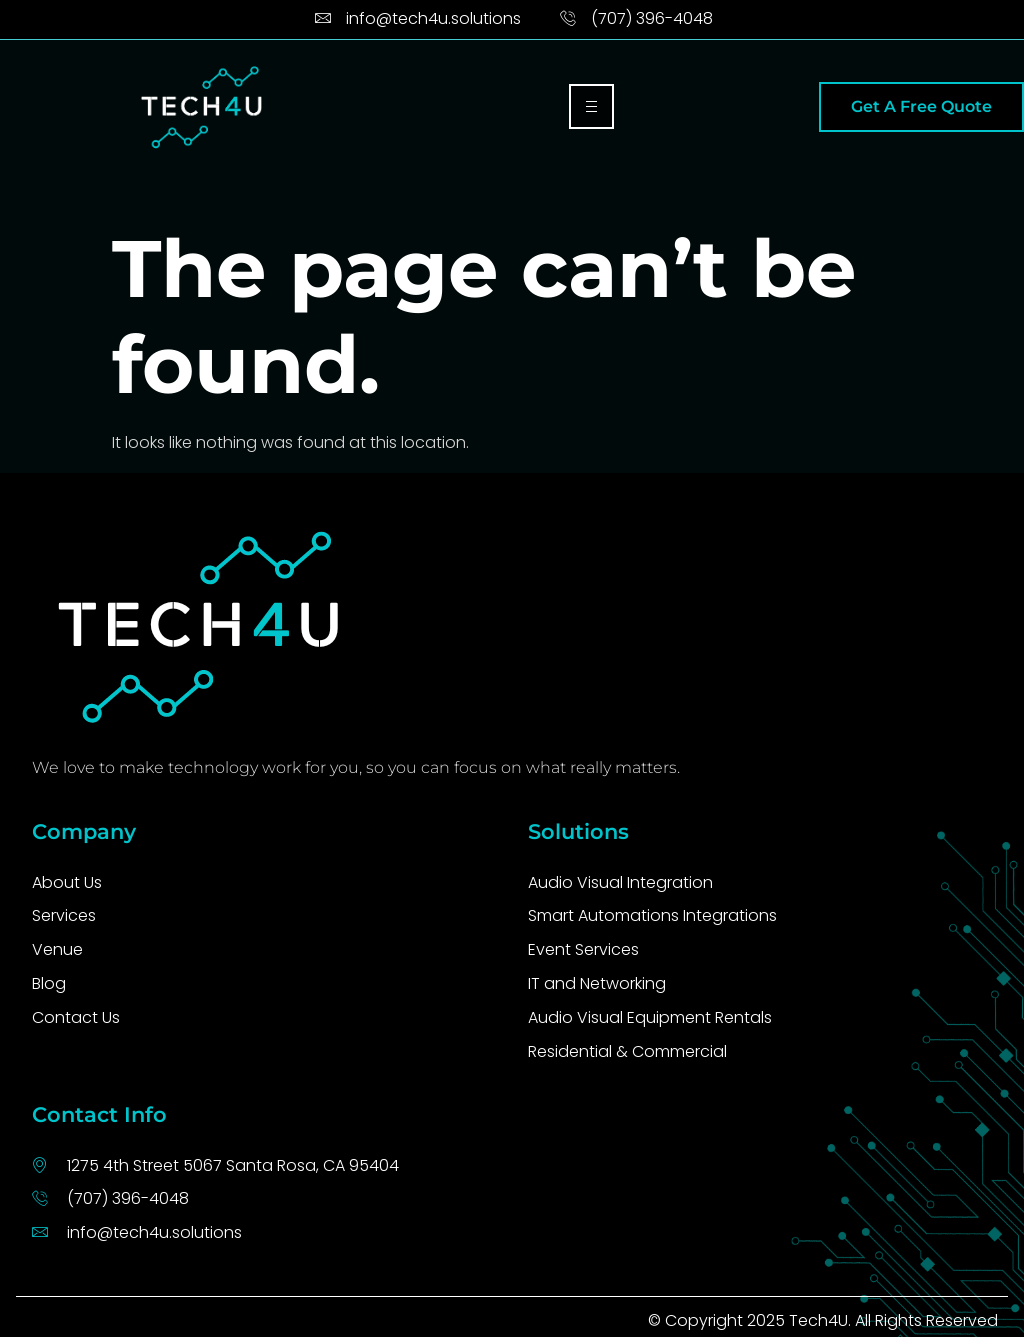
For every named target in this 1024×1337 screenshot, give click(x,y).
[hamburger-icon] (591, 106)
